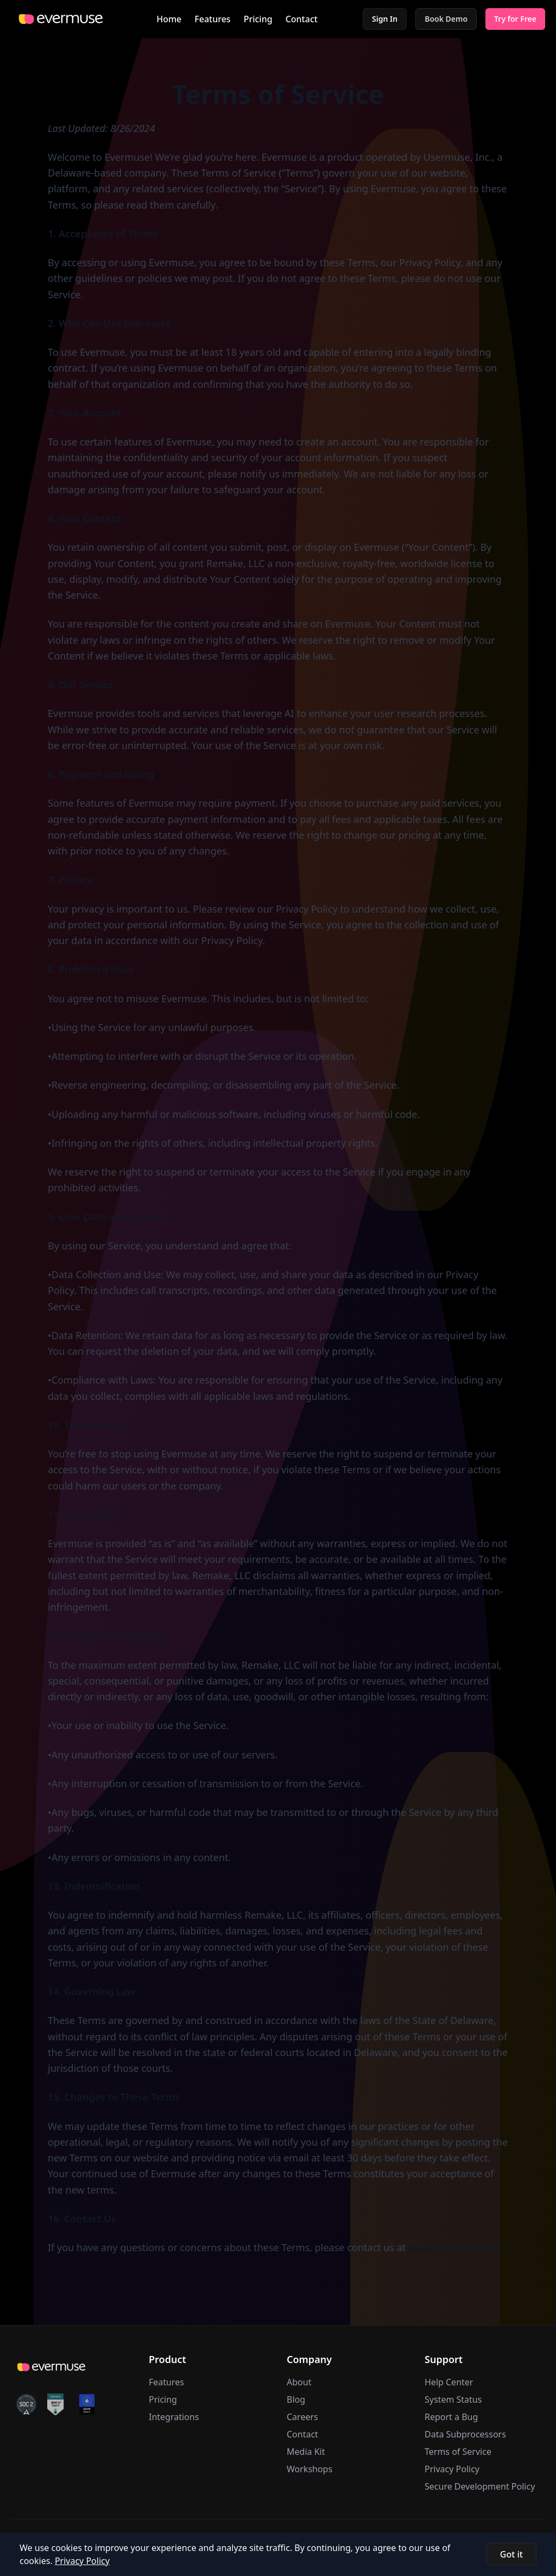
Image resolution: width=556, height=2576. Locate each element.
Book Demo (446, 19)
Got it (511, 2554)
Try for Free (515, 19)
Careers (302, 2417)
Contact (302, 19)
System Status (453, 2399)
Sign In (384, 19)
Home (168, 19)
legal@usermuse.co (454, 2247)
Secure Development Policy (480, 2486)
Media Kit (306, 2452)
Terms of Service (458, 2452)
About (299, 2382)
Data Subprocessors (465, 2434)
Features (212, 19)
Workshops (309, 2469)
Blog (296, 2399)
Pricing (258, 19)
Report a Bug (451, 2417)
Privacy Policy (452, 2469)
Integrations (174, 2417)
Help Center (449, 2382)
